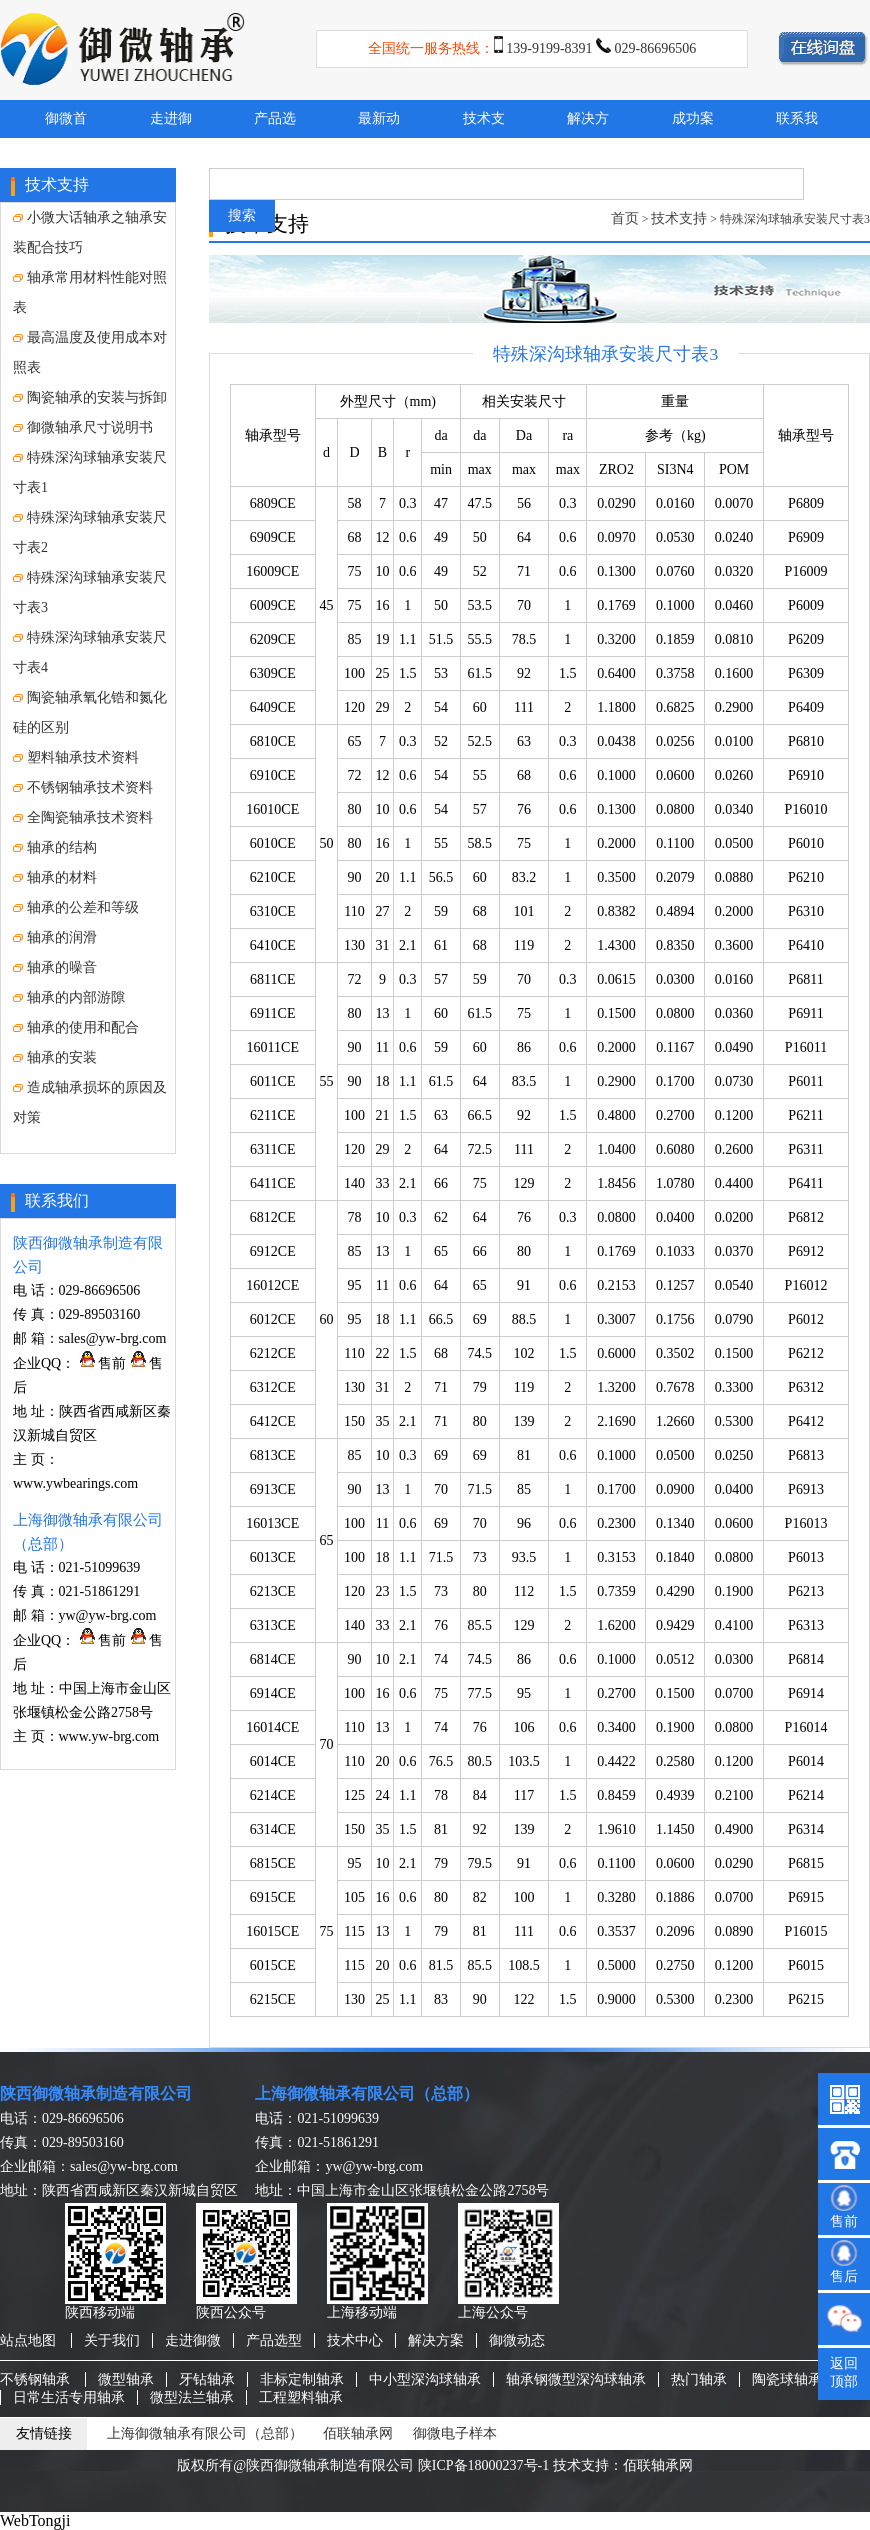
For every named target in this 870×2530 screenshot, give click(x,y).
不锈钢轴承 (35, 2379)
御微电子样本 (455, 2433)
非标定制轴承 (302, 2379)
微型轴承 (126, 2379)
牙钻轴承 (207, 2379)
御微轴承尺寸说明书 (83, 427)
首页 (625, 218)
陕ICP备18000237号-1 (483, 2465)
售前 (103, 1363)
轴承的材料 (55, 877)
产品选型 (274, 2340)
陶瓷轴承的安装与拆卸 (90, 397)
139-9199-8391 (549, 48)
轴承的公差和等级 (76, 907)
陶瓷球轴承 (787, 2379)
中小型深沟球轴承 (425, 2379)
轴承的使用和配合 (76, 1027)
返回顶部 (844, 2372)
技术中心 (355, 2340)
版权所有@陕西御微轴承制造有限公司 (295, 2465)
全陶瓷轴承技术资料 (83, 817)
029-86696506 (656, 48)
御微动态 (517, 2340)
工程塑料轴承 (301, 2397)
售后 (844, 2276)
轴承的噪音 (55, 967)
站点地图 (28, 2340)
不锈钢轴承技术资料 (83, 787)
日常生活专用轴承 (69, 2397)
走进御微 (193, 2340)
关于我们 (112, 2340)
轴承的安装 (55, 1057)
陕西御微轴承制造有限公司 (96, 2093)
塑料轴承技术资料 (76, 757)
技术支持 (679, 218)
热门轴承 (699, 2379)
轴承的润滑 (55, 937)
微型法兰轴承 (192, 2397)
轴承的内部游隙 (69, 997)
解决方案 (436, 2340)
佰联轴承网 (358, 2433)
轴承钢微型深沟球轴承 (576, 2379)
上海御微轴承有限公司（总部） (367, 2093)
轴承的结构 (55, 847)
